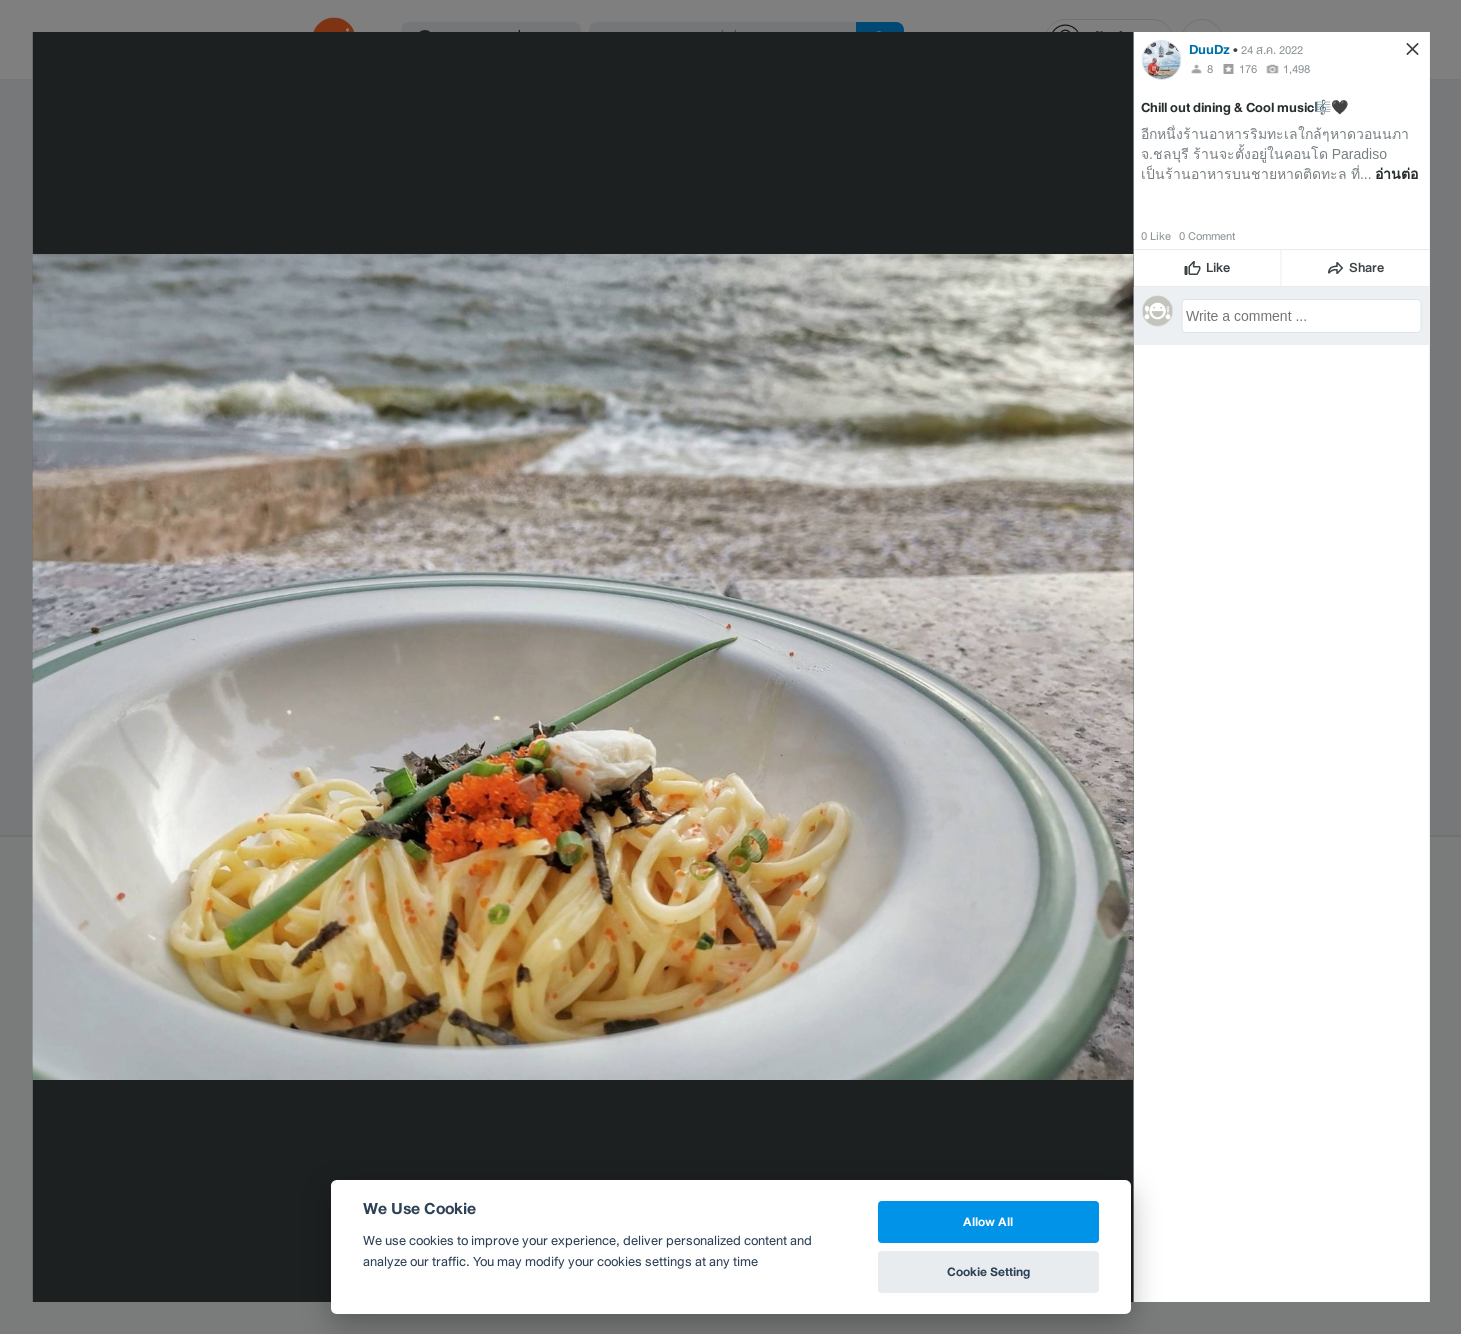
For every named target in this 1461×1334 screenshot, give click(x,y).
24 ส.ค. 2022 (1272, 50)
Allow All (988, 1221)
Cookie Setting (988, 1271)
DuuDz (1209, 49)
